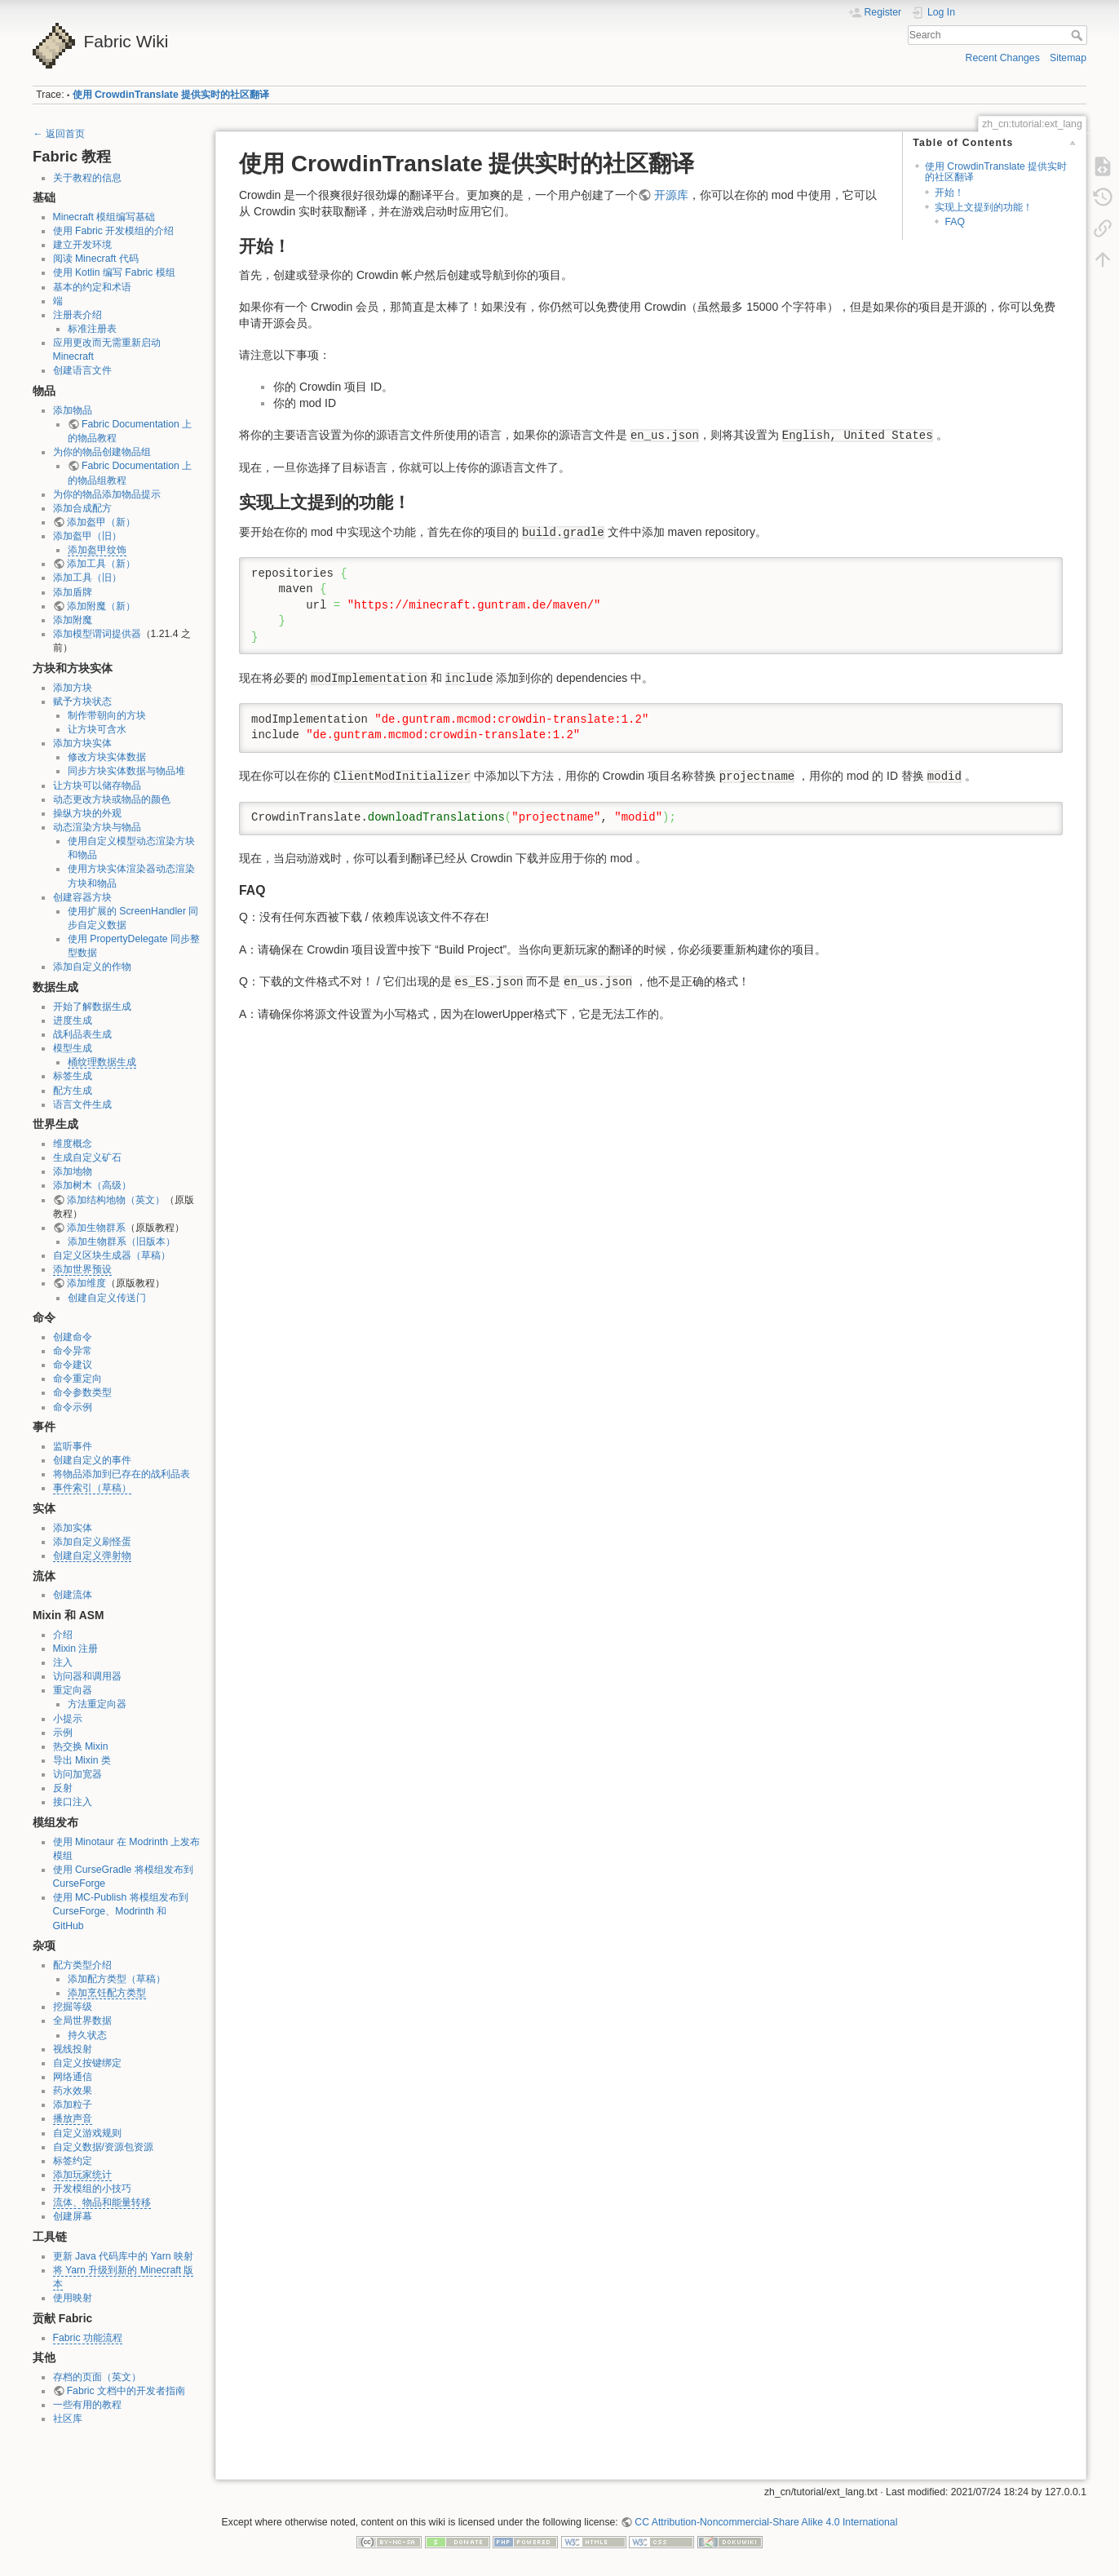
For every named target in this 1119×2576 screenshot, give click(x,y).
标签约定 (72, 2161)
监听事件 (72, 1446)
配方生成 (72, 1090)
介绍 (63, 1634)
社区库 (67, 2418)
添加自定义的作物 (92, 966)
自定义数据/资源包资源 (103, 2147)
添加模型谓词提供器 (97, 634)
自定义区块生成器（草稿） (111, 1255)
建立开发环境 (82, 244)
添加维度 (86, 1283)
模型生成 (72, 1048)
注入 (63, 1662)
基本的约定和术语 (92, 287)
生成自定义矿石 (87, 1157)
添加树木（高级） (92, 1185)
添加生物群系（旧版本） (121, 1241)
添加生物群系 (96, 1227)
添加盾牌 (72, 592)
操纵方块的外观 (87, 813)
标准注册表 (92, 328)
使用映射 (72, 2298)
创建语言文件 (82, 370)
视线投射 (72, 2049)
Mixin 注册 (76, 1648)
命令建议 (72, 1364)
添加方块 (72, 687)
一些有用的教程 (87, 2404)
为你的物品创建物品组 (102, 452)
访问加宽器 (77, 1774)
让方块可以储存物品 (97, 785)
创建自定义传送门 (107, 1297)
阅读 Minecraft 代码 (96, 258)
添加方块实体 (82, 743)
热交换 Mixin (80, 1746)
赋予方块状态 (82, 701)
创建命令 (72, 1337)
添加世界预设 (82, 1269)
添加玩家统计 (82, 2174)
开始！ (949, 192)
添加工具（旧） (87, 577)
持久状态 (87, 2035)
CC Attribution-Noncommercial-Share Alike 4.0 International (766, 2522)
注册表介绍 (77, 315)
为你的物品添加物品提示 (107, 494)
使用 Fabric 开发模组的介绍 (114, 231)
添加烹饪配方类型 (107, 1992)
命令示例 (72, 1407)
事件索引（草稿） (92, 1488)
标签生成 (72, 1076)
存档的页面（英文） (97, 2377)
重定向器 (72, 1690)
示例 (63, 1732)
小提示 (67, 1718)
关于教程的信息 (87, 178)
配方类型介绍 (82, 1965)
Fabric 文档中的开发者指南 (126, 2391)
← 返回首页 (59, 133)
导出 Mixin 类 (82, 1760)
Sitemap (1068, 58)
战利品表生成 (82, 1034)
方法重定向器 (97, 1704)
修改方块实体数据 (107, 757)
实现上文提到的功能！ (984, 207)
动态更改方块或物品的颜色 (111, 799)
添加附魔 (72, 620)
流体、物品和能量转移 (102, 2202)
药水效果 (72, 2090)
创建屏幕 (72, 2216)
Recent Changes (1003, 58)
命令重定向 (77, 1378)
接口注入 (72, 1802)
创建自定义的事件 (92, 1460)
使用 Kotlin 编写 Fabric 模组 (114, 272)
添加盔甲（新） (101, 522)
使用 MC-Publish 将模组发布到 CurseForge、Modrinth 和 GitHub (120, 1911)
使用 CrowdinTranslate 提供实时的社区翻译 (171, 94)
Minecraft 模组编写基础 (104, 217)
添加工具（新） (101, 563)
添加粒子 (72, 2104)
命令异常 (72, 1351)
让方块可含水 (97, 729)
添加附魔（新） (101, 606)
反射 (63, 1788)
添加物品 (72, 410)
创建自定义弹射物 (92, 1555)
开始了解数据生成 (92, 1006)
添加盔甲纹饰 (97, 549)
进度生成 (72, 1020)
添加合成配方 (82, 508)
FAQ (954, 222)
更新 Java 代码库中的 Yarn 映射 (123, 2256)
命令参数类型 (82, 1392)
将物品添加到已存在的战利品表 (121, 1474)
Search (1078, 35)
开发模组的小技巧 (92, 2188)
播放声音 (72, 2118)
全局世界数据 (82, 2020)
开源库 (671, 194)
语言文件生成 (82, 1104)
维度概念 (72, 1143)
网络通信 (72, 2076)
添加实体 (72, 1528)
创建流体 (72, 1594)
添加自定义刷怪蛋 (92, 1541)
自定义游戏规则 (87, 2133)
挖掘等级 (72, 2006)
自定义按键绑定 (87, 2063)
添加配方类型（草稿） (117, 1979)
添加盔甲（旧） (87, 536)
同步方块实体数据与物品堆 (126, 771)
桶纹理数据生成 (102, 1062)
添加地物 (72, 1171)
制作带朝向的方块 (107, 715)
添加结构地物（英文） (116, 1200)
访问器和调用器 (87, 1676)
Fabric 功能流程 (87, 2338)
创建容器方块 (82, 897)
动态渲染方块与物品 (97, 827)
